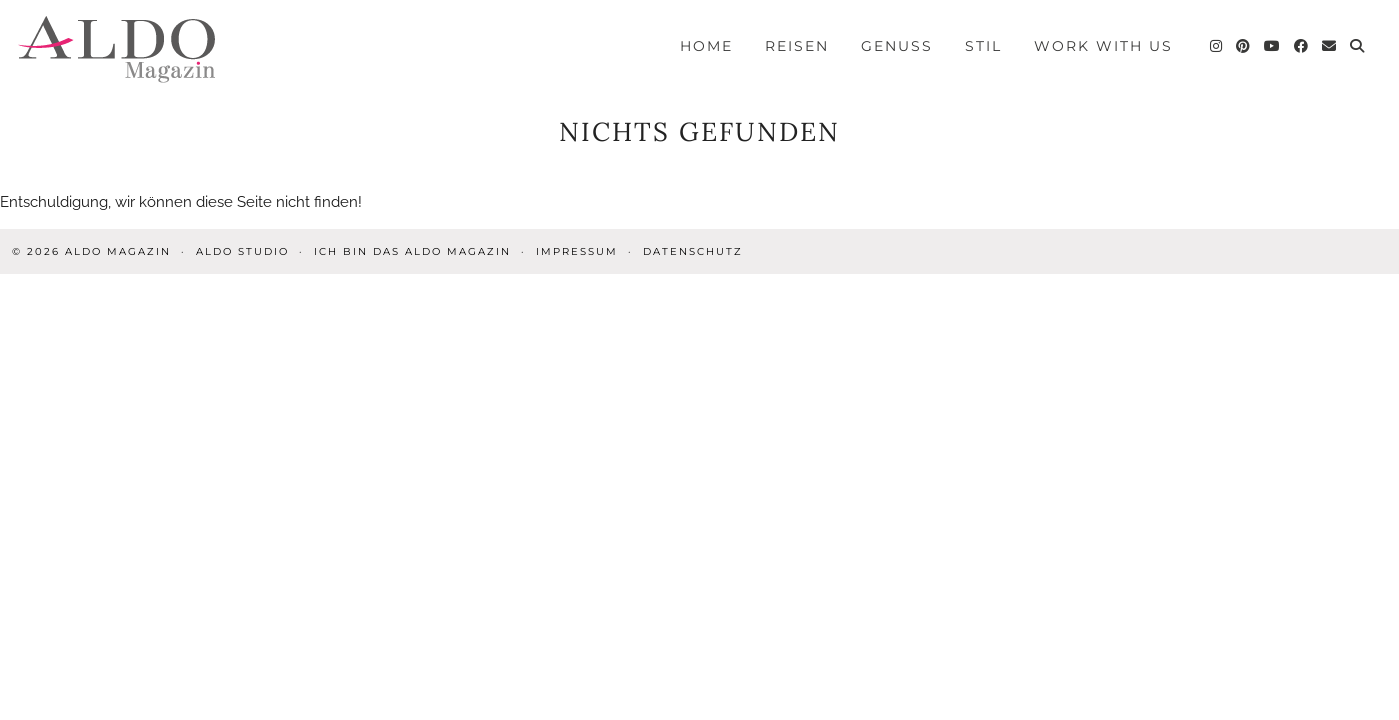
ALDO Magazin (118, 251)
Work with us (1103, 46)
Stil (983, 46)
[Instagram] (1217, 46)
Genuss (897, 46)
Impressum (577, 251)
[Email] (1330, 46)
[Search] (1358, 46)
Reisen (797, 46)
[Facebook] (1302, 46)
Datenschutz (693, 251)
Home (706, 46)
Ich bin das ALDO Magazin (412, 251)
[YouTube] (1273, 46)
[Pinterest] (1244, 46)
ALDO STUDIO (242, 251)
